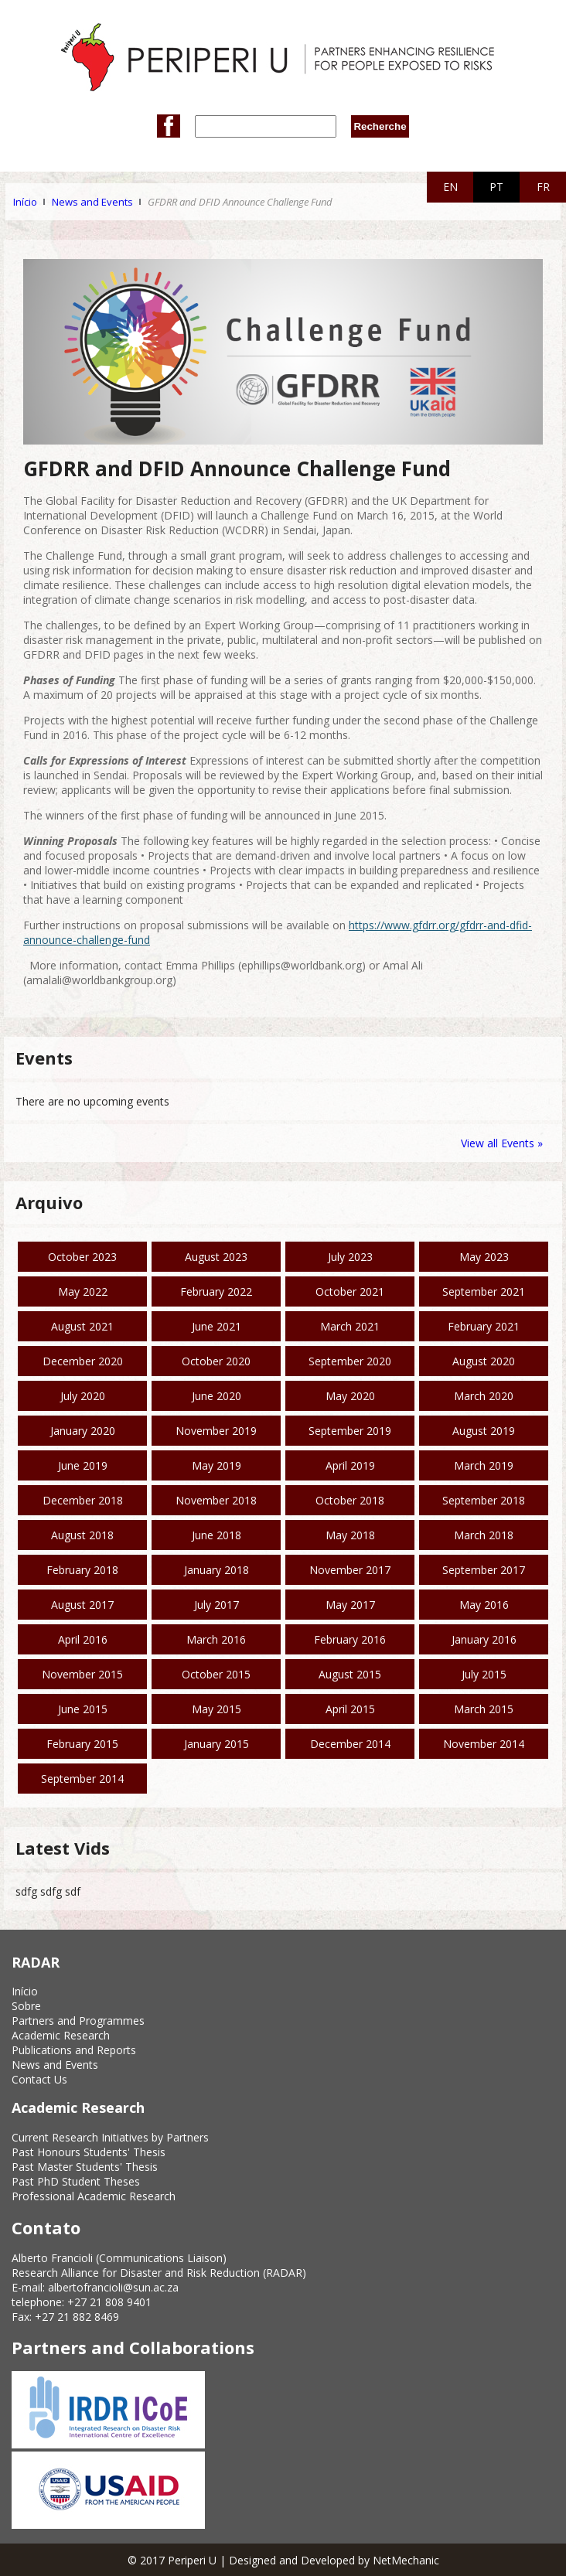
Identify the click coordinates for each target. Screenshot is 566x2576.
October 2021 (349, 1291)
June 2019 (82, 1465)
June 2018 (216, 1535)
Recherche (379, 126)
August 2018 (82, 1535)
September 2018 (483, 1500)
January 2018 (216, 1569)
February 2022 (216, 1291)
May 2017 (350, 1604)
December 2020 (83, 1361)
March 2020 (483, 1396)
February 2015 (82, 1743)
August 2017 (82, 1604)
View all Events (497, 1143)
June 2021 (216, 1326)
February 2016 (350, 1639)
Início (25, 202)
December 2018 (83, 1500)
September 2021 (483, 1291)
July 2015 (484, 1674)
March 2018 (483, 1535)
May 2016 (484, 1604)
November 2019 (216, 1430)
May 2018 (350, 1535)
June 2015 (82, 1709)
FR (543, 186)
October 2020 (216, 1361)
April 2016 (82, 1639)
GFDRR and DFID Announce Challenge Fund (240, 202)
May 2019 (216, 1465)
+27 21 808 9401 (109, 2302)
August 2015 (350, 1674)
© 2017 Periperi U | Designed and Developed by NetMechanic (283, 2560)
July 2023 (350, 1256)
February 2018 (82, 1569)
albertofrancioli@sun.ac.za (113, 2287)
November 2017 (349, 1569)
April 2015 (350, 1709)
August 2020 (483, 1361)
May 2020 (350, 1396)
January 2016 (484, 1639)
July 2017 (216, 1604)
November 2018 (216, 1500)
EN (450, 186)
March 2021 (350, 1326)
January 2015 (216, 1743)
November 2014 (483, 1743)
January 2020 (82, 1430)
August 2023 (216, 1256)
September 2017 (483, 1569)
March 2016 (216, 1639)
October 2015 (216, 1674)
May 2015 (216, 1709)
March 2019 (483, 1465)
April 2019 (350, 1465)
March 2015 (483, 1709)
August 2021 (82, 1326)
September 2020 (350, 1361)
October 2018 (349, 1500)
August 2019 (483, 1430)
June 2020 (216, 1396)
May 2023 (484, 1256)
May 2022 (82, 1291)
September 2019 (350, 1430)
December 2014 (350, 1743)
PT (496, 186)
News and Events (92, 202)
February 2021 (484, 1326)
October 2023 (82, 1256)
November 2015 (82, 1674)
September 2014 (82, 1778)
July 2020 (82, 1396)
